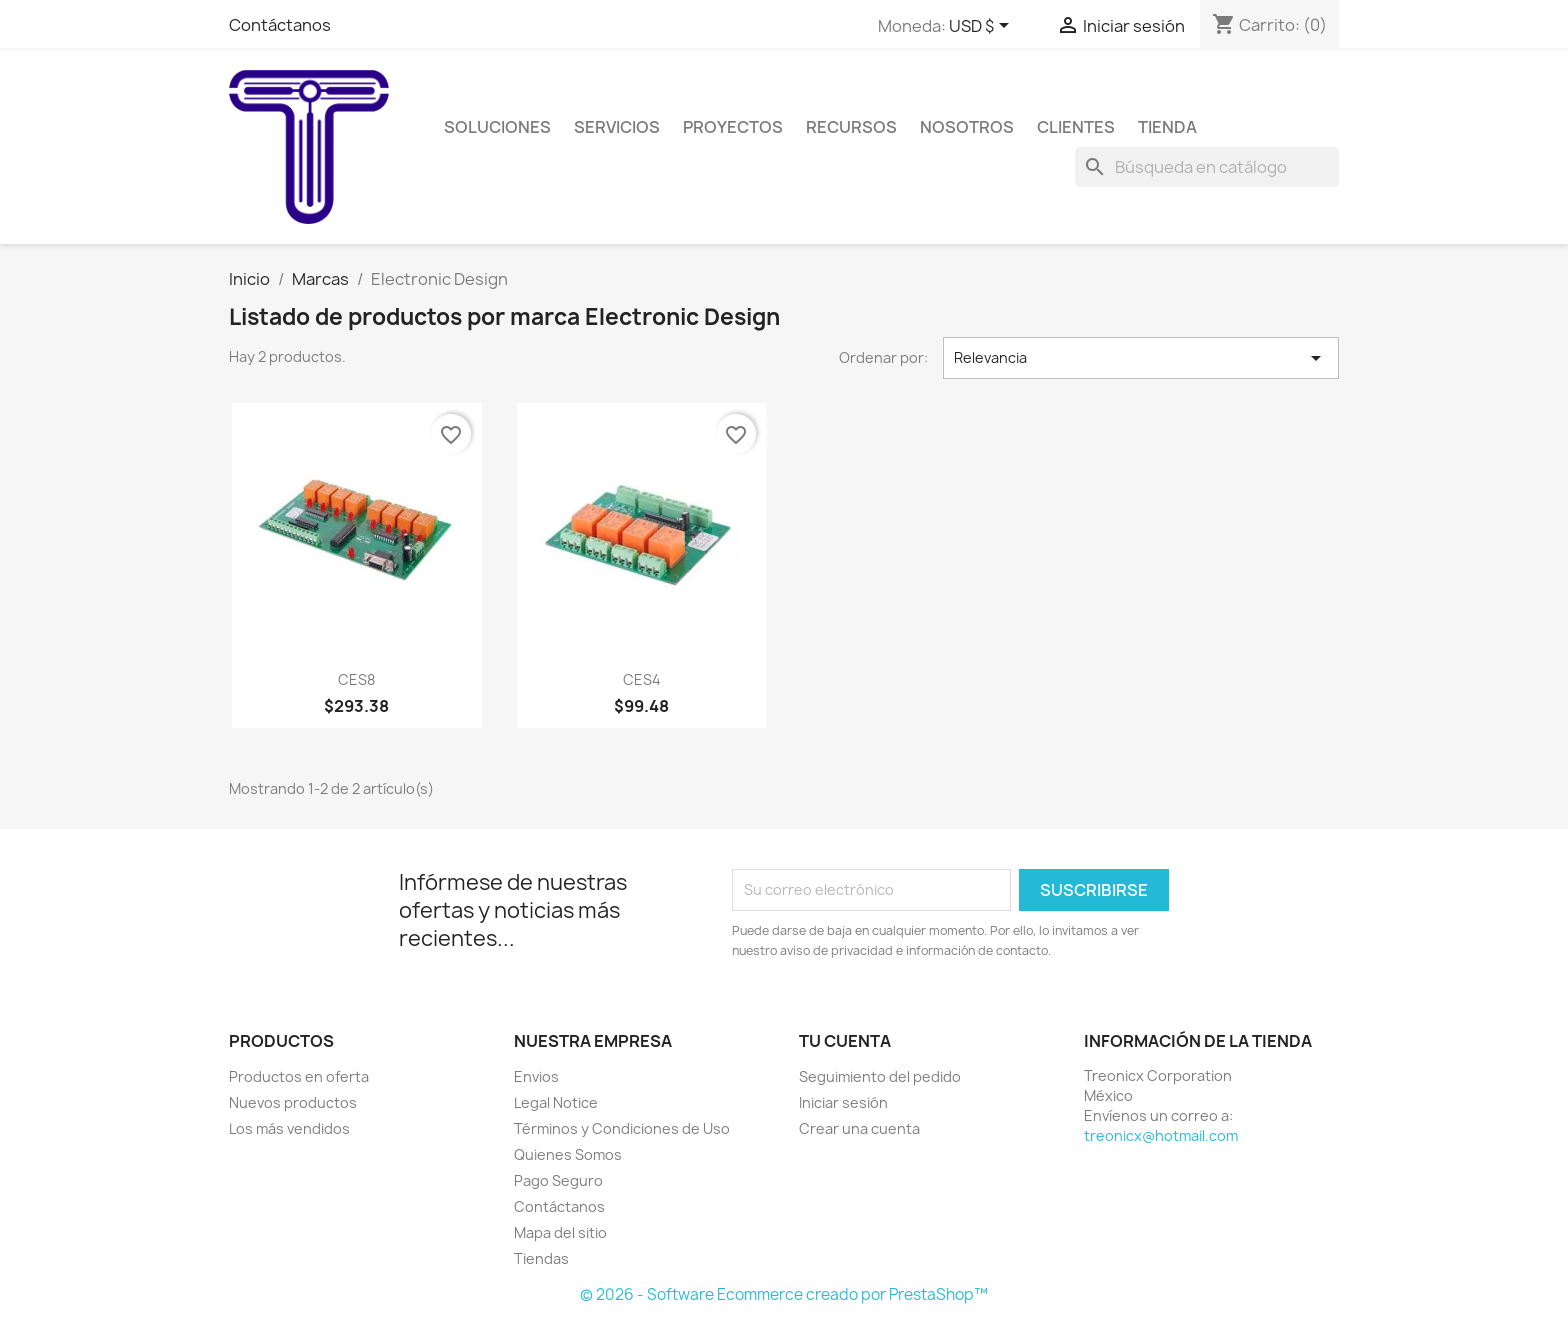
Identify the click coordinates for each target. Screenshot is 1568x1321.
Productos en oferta (299, 1076)
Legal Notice (556, 1102)
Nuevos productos (293, 1102)
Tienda (1167, 127)
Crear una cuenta (859, 1128)
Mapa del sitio (560, 1232)
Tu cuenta (845, 1041)
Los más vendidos (289, 1128)
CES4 (642, 679)
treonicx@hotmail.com (1161, 1135)
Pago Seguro (558, 1180)
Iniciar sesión (843, 1102)
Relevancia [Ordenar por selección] (1141, 358)
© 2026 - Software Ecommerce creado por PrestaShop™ (784, 1294)
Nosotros (967, 127)
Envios (536, 1076)
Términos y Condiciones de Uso (622, 1128)
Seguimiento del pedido (880, 1076)
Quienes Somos (568, 1154)
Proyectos (733, 127)
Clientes (1076, 127)
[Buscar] (1207, 167)
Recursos (851, 127)
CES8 (356, 679)
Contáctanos (280, 25)
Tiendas (541, 1258)
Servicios (617, 127)
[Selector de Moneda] (982, 27)
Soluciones (497, 127)
